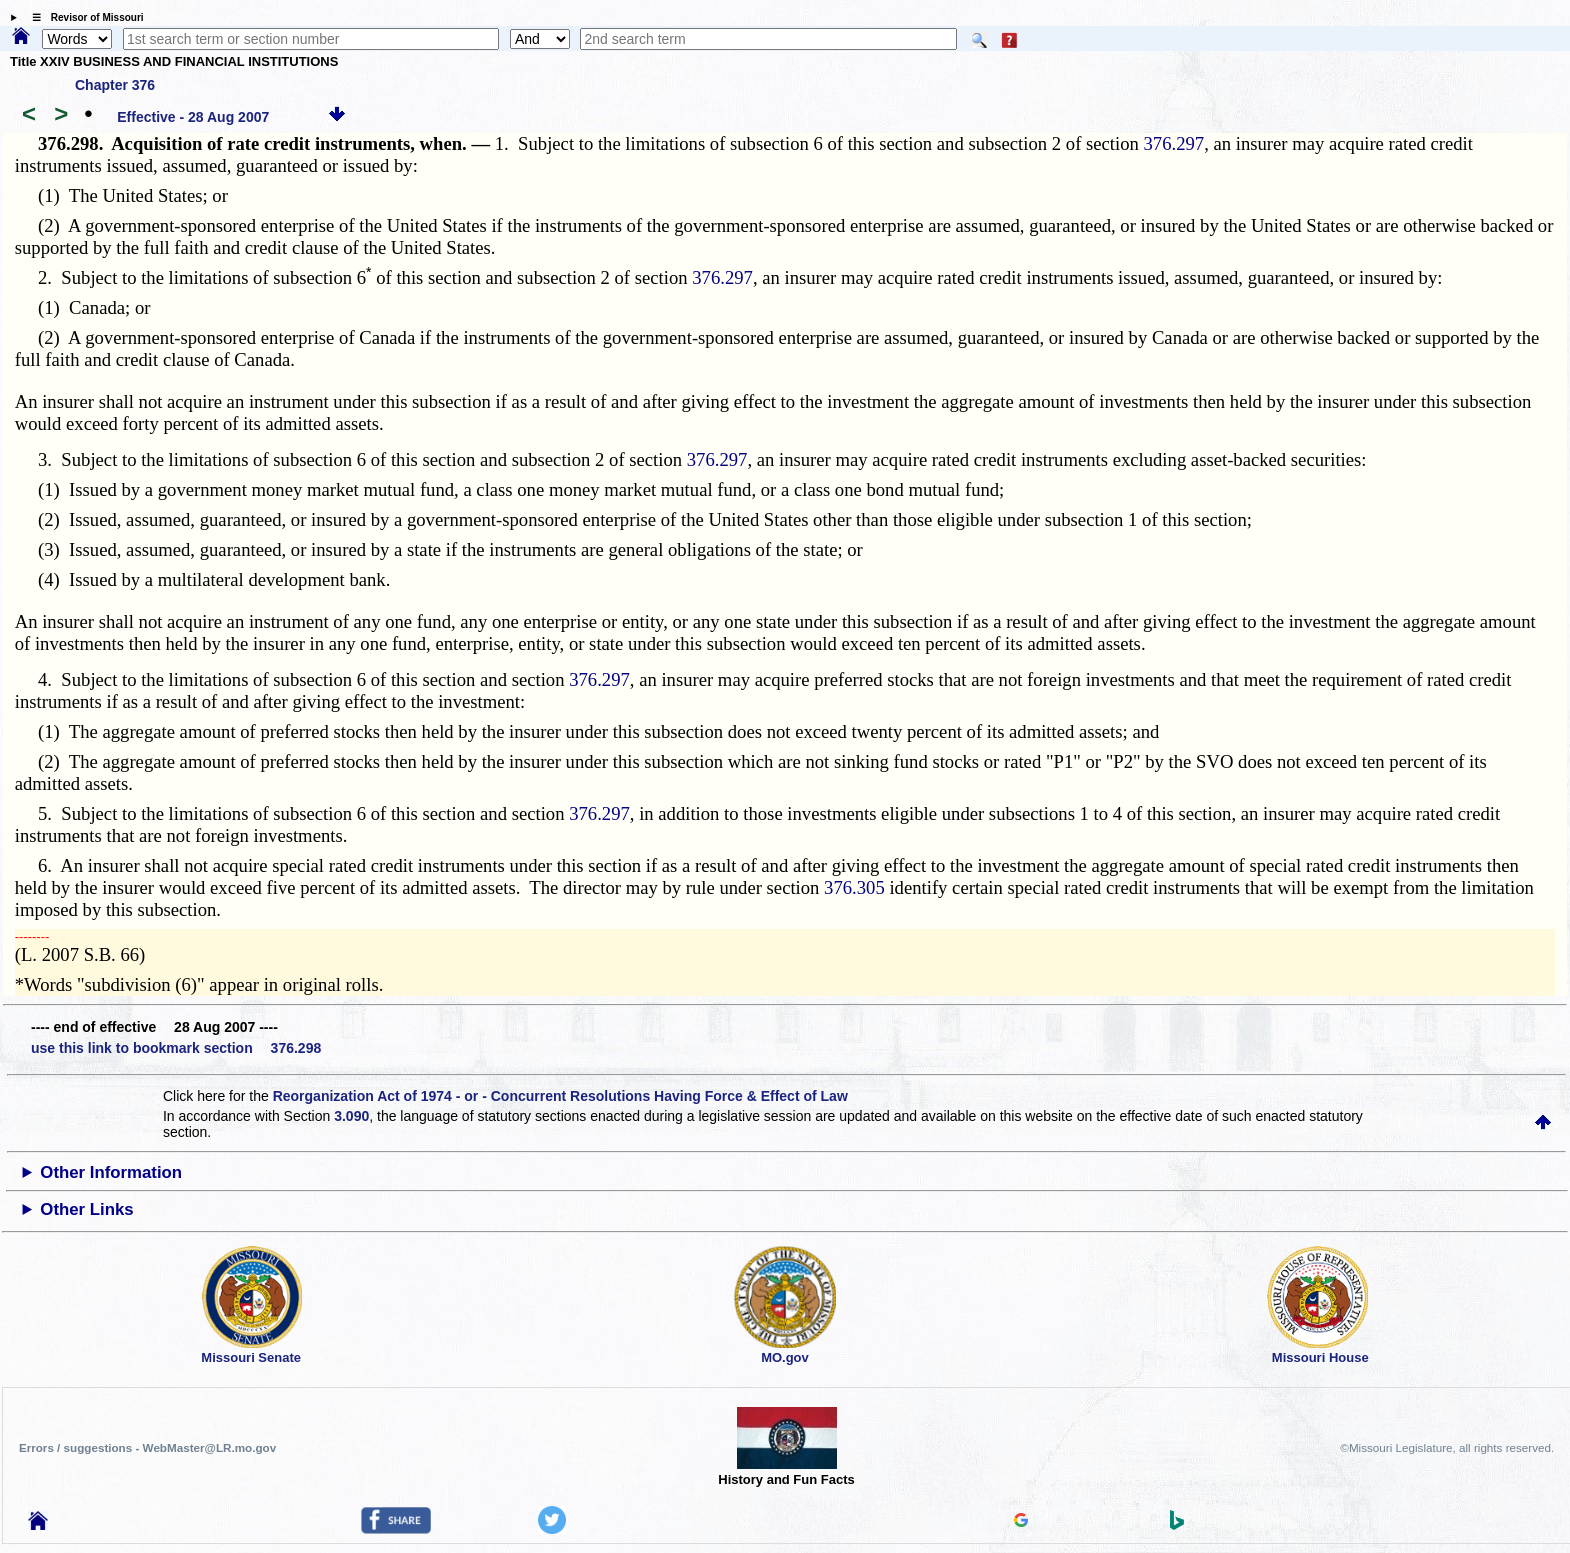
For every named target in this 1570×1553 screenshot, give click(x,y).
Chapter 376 (115, 85)
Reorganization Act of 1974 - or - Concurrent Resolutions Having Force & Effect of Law (560, 1096)
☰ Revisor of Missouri (83, 17)
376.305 (854, 887)
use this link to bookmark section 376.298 (176, 1048)
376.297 (1174, 143)
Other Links (86, 1209)
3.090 (351, 1116)
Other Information (111, 1172)
